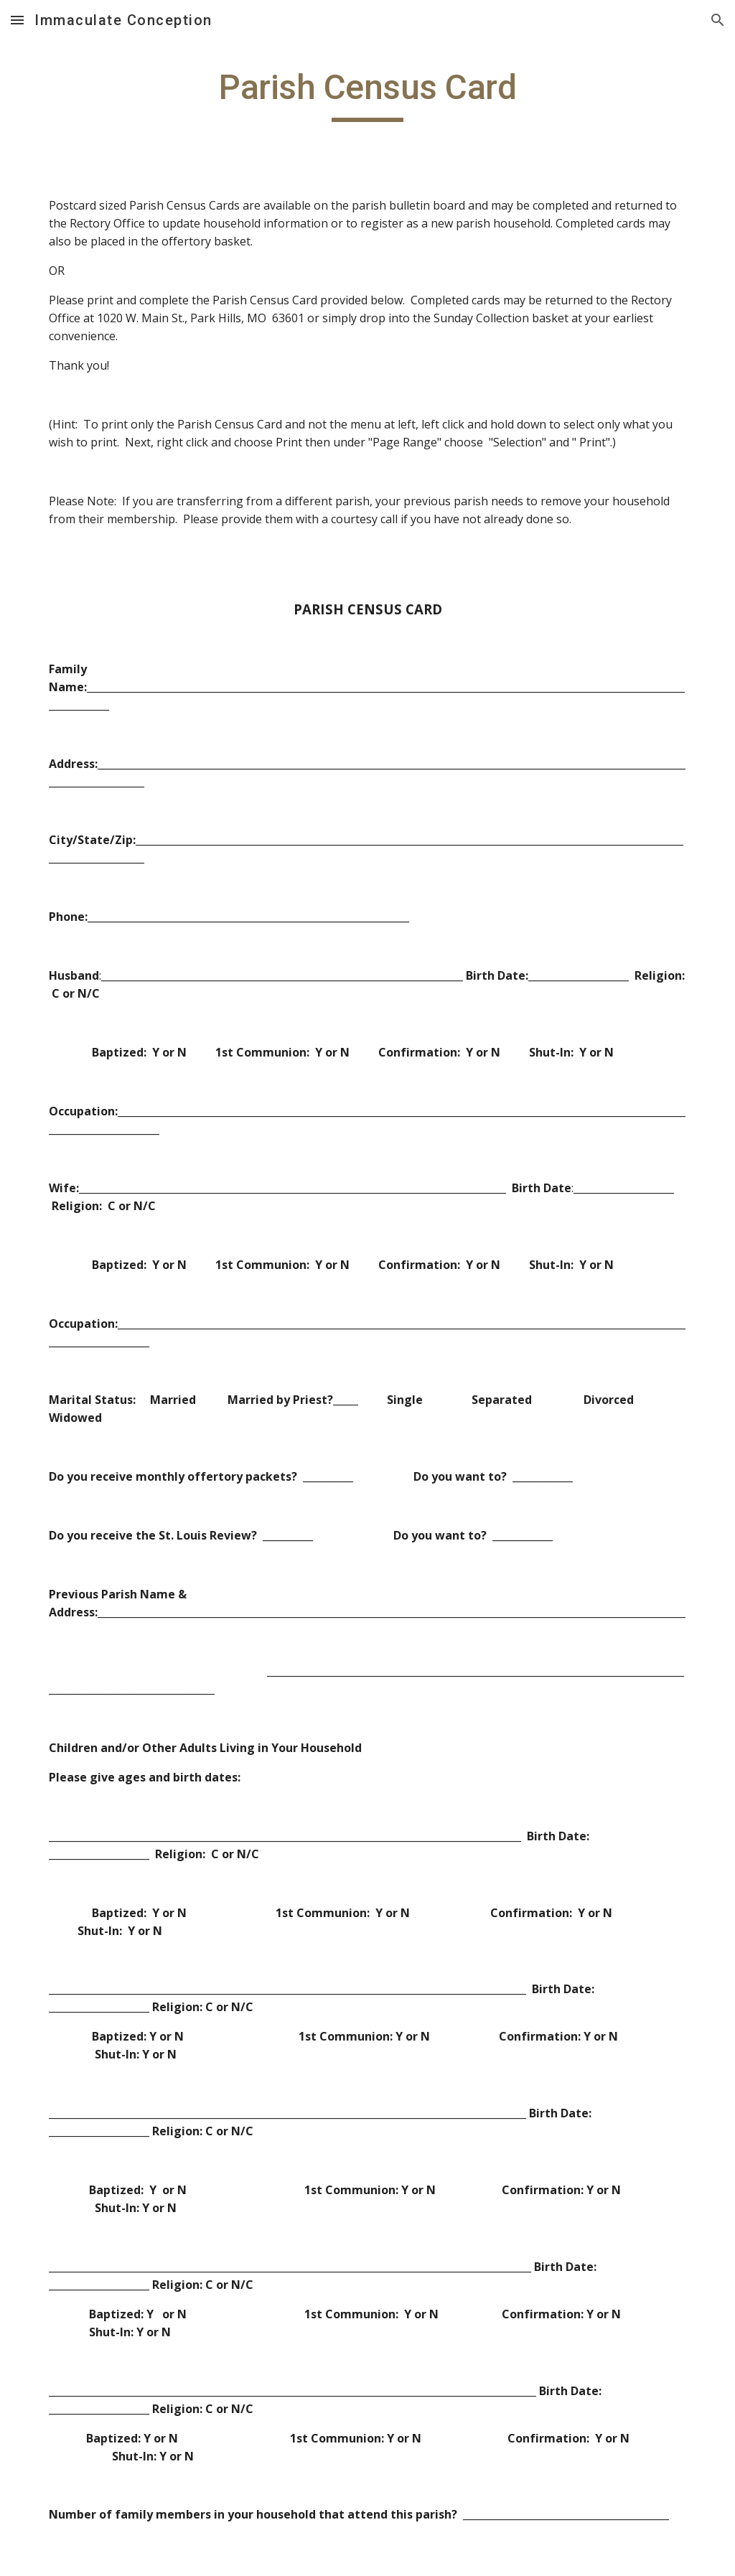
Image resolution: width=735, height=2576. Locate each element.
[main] (368, 94)
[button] (17, 19)
